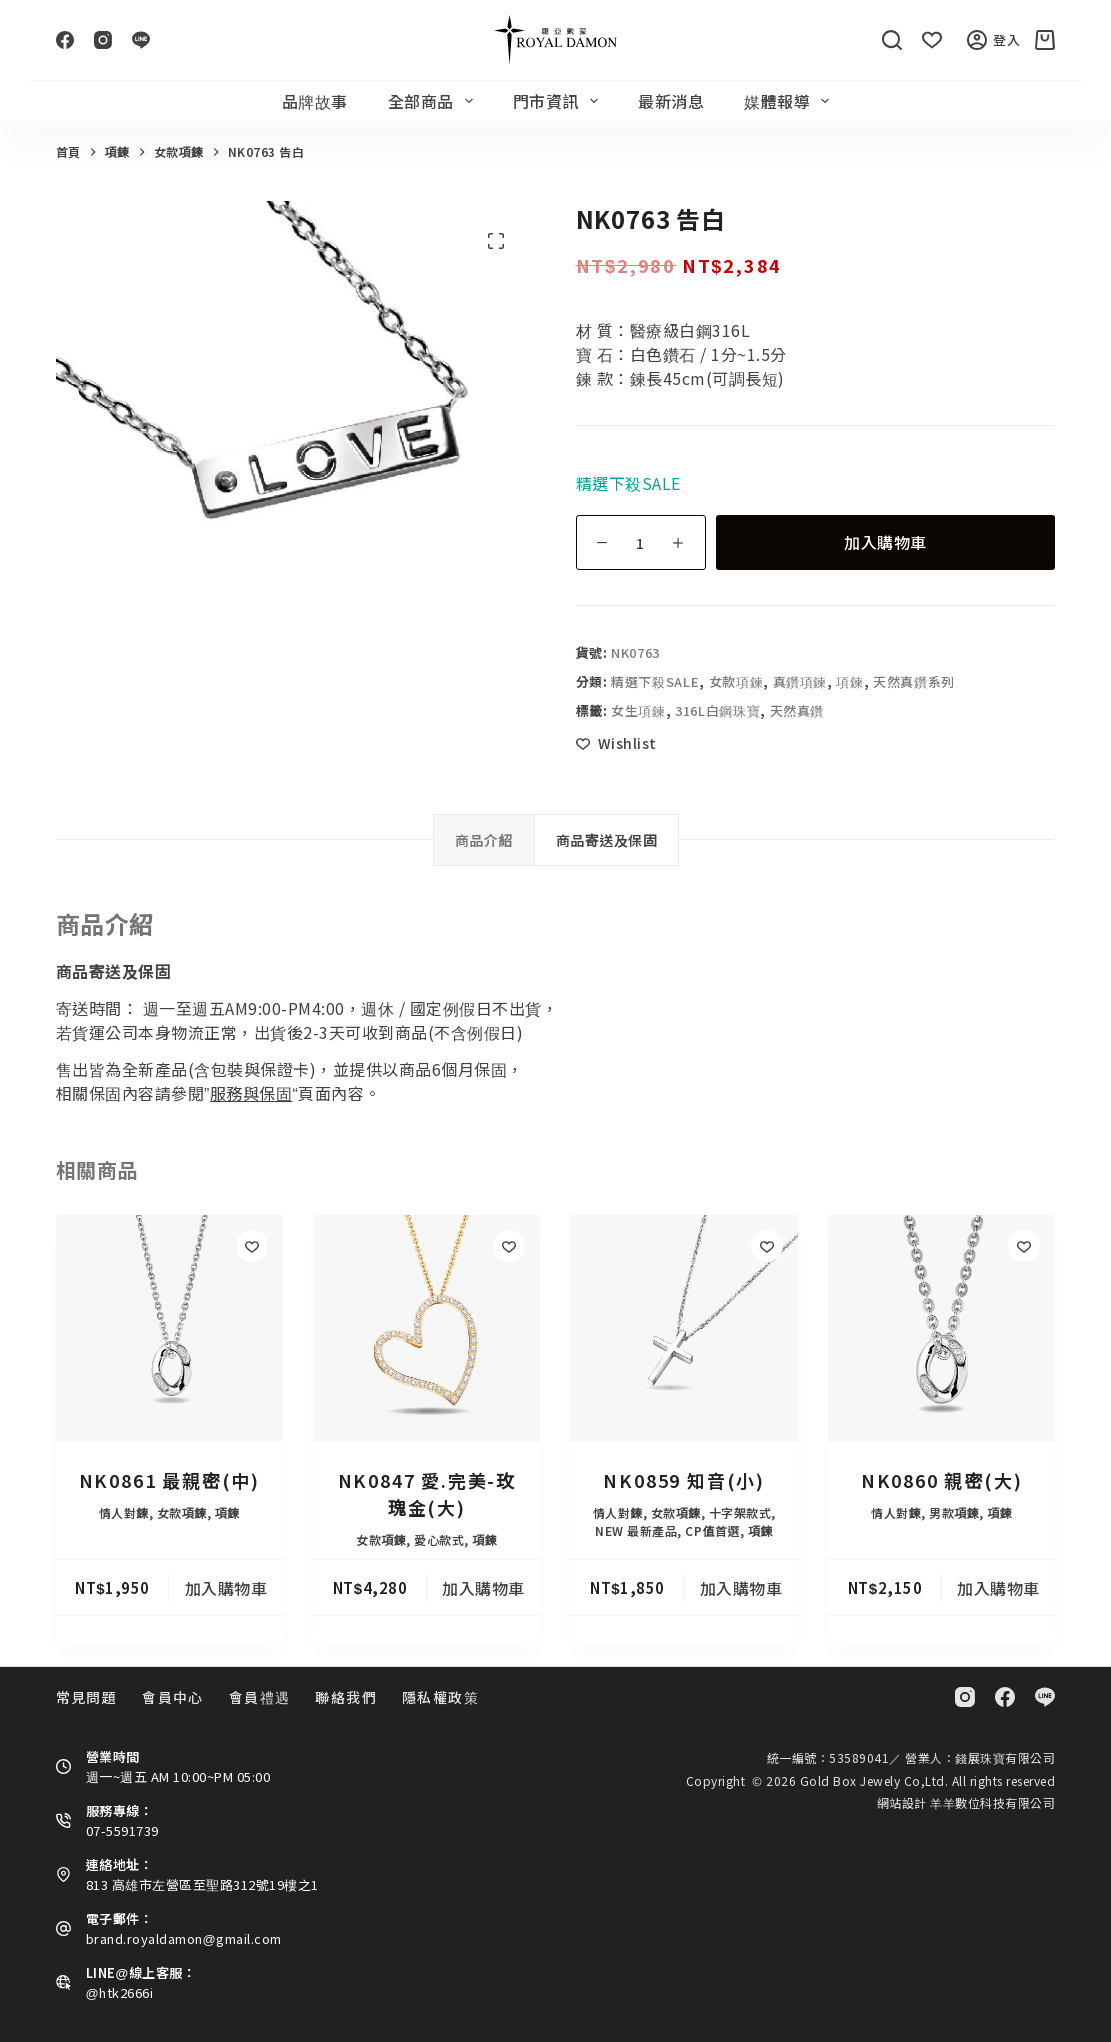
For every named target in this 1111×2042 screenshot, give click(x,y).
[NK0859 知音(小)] (683, 1328)
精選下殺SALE (655, 681)
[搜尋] (892, 40)
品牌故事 (315, 101)
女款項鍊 (736, 681)
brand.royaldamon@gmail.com (184, 1938)
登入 (994, 40)
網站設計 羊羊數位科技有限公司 (966, 1802)
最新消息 (671, 101)
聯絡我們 (346, 1697)
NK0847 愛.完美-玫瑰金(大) (427, 1493)
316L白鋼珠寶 (717, 710)
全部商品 (434, 101)
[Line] (141, 40)
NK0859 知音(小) (684, 1480)
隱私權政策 (440, 1697)
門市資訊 (559, 101)
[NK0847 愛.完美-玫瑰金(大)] (426, 1328)
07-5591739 (122, 1830)
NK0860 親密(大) (942, 1480)
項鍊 (849, 681)
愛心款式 (439, 1539)
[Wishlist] (932, 40)
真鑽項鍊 (800, 681)
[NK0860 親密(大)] (941, 1328)
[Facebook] (65, 40)
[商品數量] (641, 542)
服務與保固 (251, 1093)
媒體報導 (790, 101)
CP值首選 (712, 1530)
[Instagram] (103, 40)
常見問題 (87, 1697)
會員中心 (173, 1697)
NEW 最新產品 (636, 1530)
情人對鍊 (124, 1512)
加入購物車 (885, 542)
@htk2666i (120, 1992)
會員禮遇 (260, 1697)
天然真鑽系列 (914, 681)
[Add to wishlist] (616, 743)
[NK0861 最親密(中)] (169, 1328)
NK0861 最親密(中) (169, 1480)
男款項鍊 (954, 1512)
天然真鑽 (797, 710)
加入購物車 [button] (226, 1588)
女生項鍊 (638, 710)
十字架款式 (740, 1512)
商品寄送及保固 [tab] (607, 840)
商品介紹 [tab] (484, 840)
